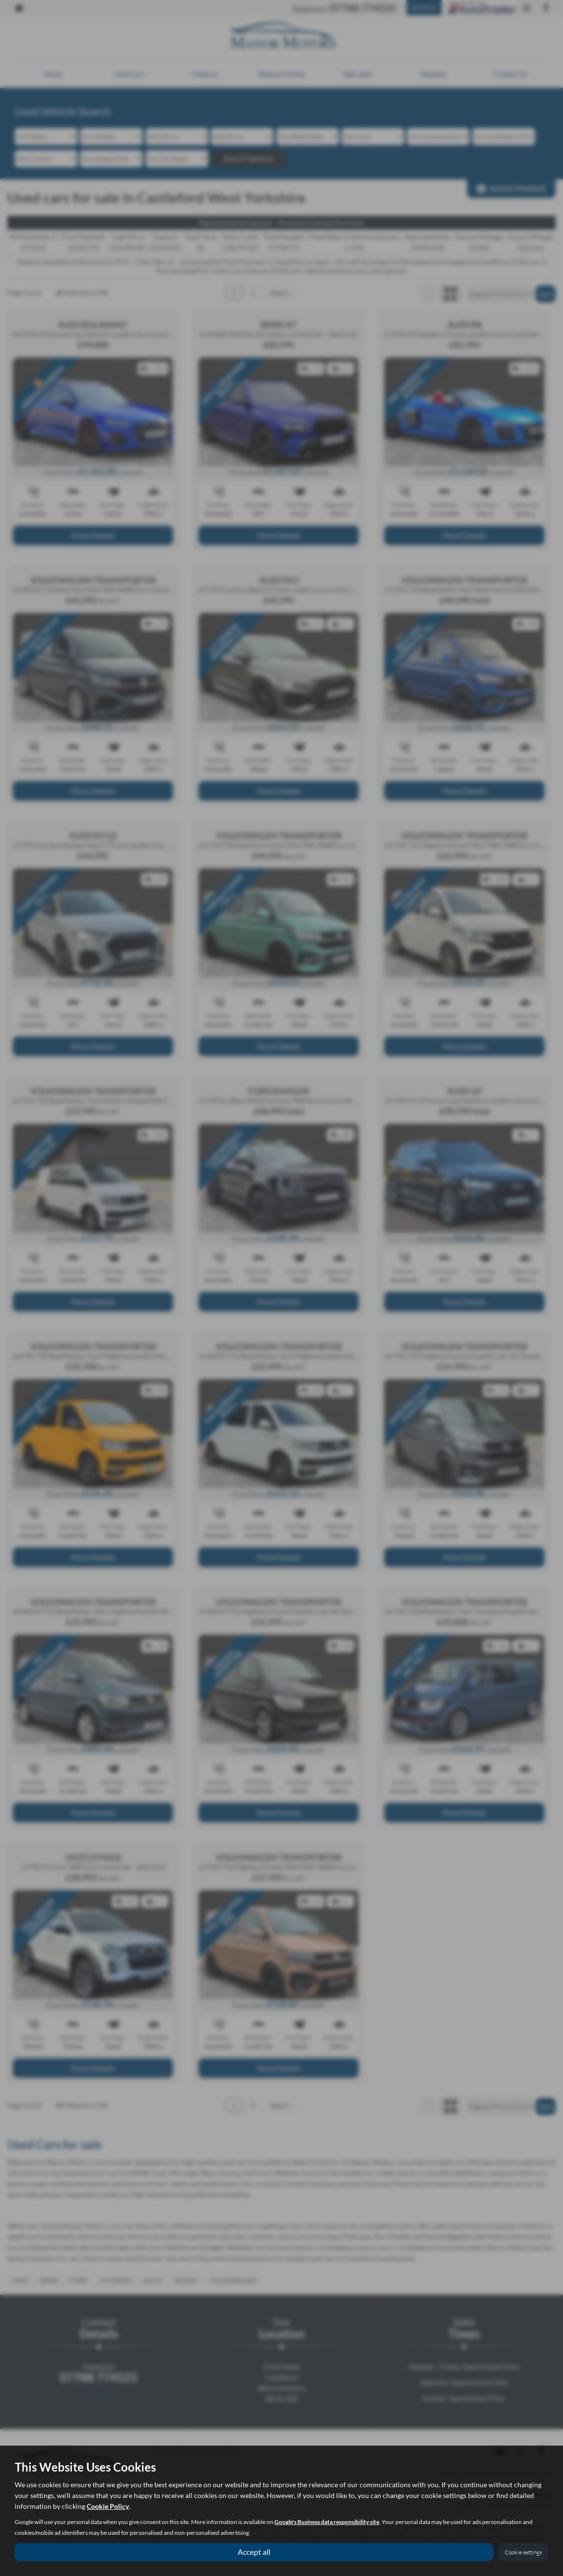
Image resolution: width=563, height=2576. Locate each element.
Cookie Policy (108, 2506)
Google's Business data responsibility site (326, 2521)
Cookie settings (523, 2552)
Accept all (254, 2551)
